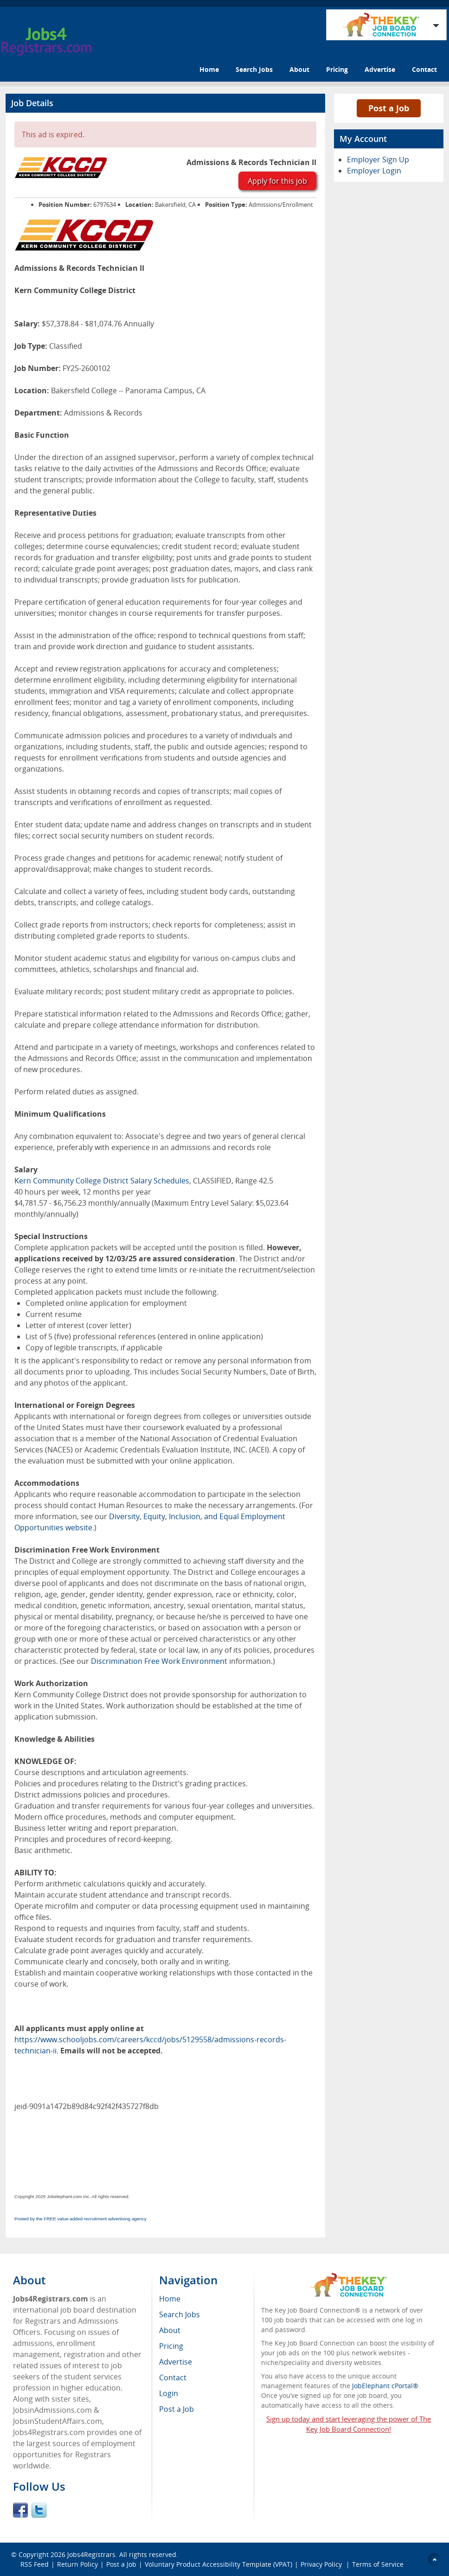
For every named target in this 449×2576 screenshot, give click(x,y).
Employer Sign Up (378, 159)
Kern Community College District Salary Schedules (101, 1181)
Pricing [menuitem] (171, 2346)
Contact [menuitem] (172, 2377)
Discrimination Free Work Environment (159, 1661)
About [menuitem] (169, 2330)
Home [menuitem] (169, 2299)
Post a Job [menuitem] (176, 2409)
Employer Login (374, 171)
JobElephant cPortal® (385, 2385)
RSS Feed (34, 2564)
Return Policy (77, 2564)
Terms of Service (378, 2564)
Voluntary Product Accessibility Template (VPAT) (218, 2564)
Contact (424, 69)
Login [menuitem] (168, 2393)
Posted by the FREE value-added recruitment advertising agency (80, 2218)
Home (209, 69)
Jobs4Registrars (91, 2554)
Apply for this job (277, 181)
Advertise (380, 69)
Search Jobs (254, 69)
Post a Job (388, 108)
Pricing (337, 69)
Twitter (39, 2510)
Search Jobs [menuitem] (179, 2314)
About (299, 69)
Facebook (20, 2510)
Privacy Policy (322, 2564)
